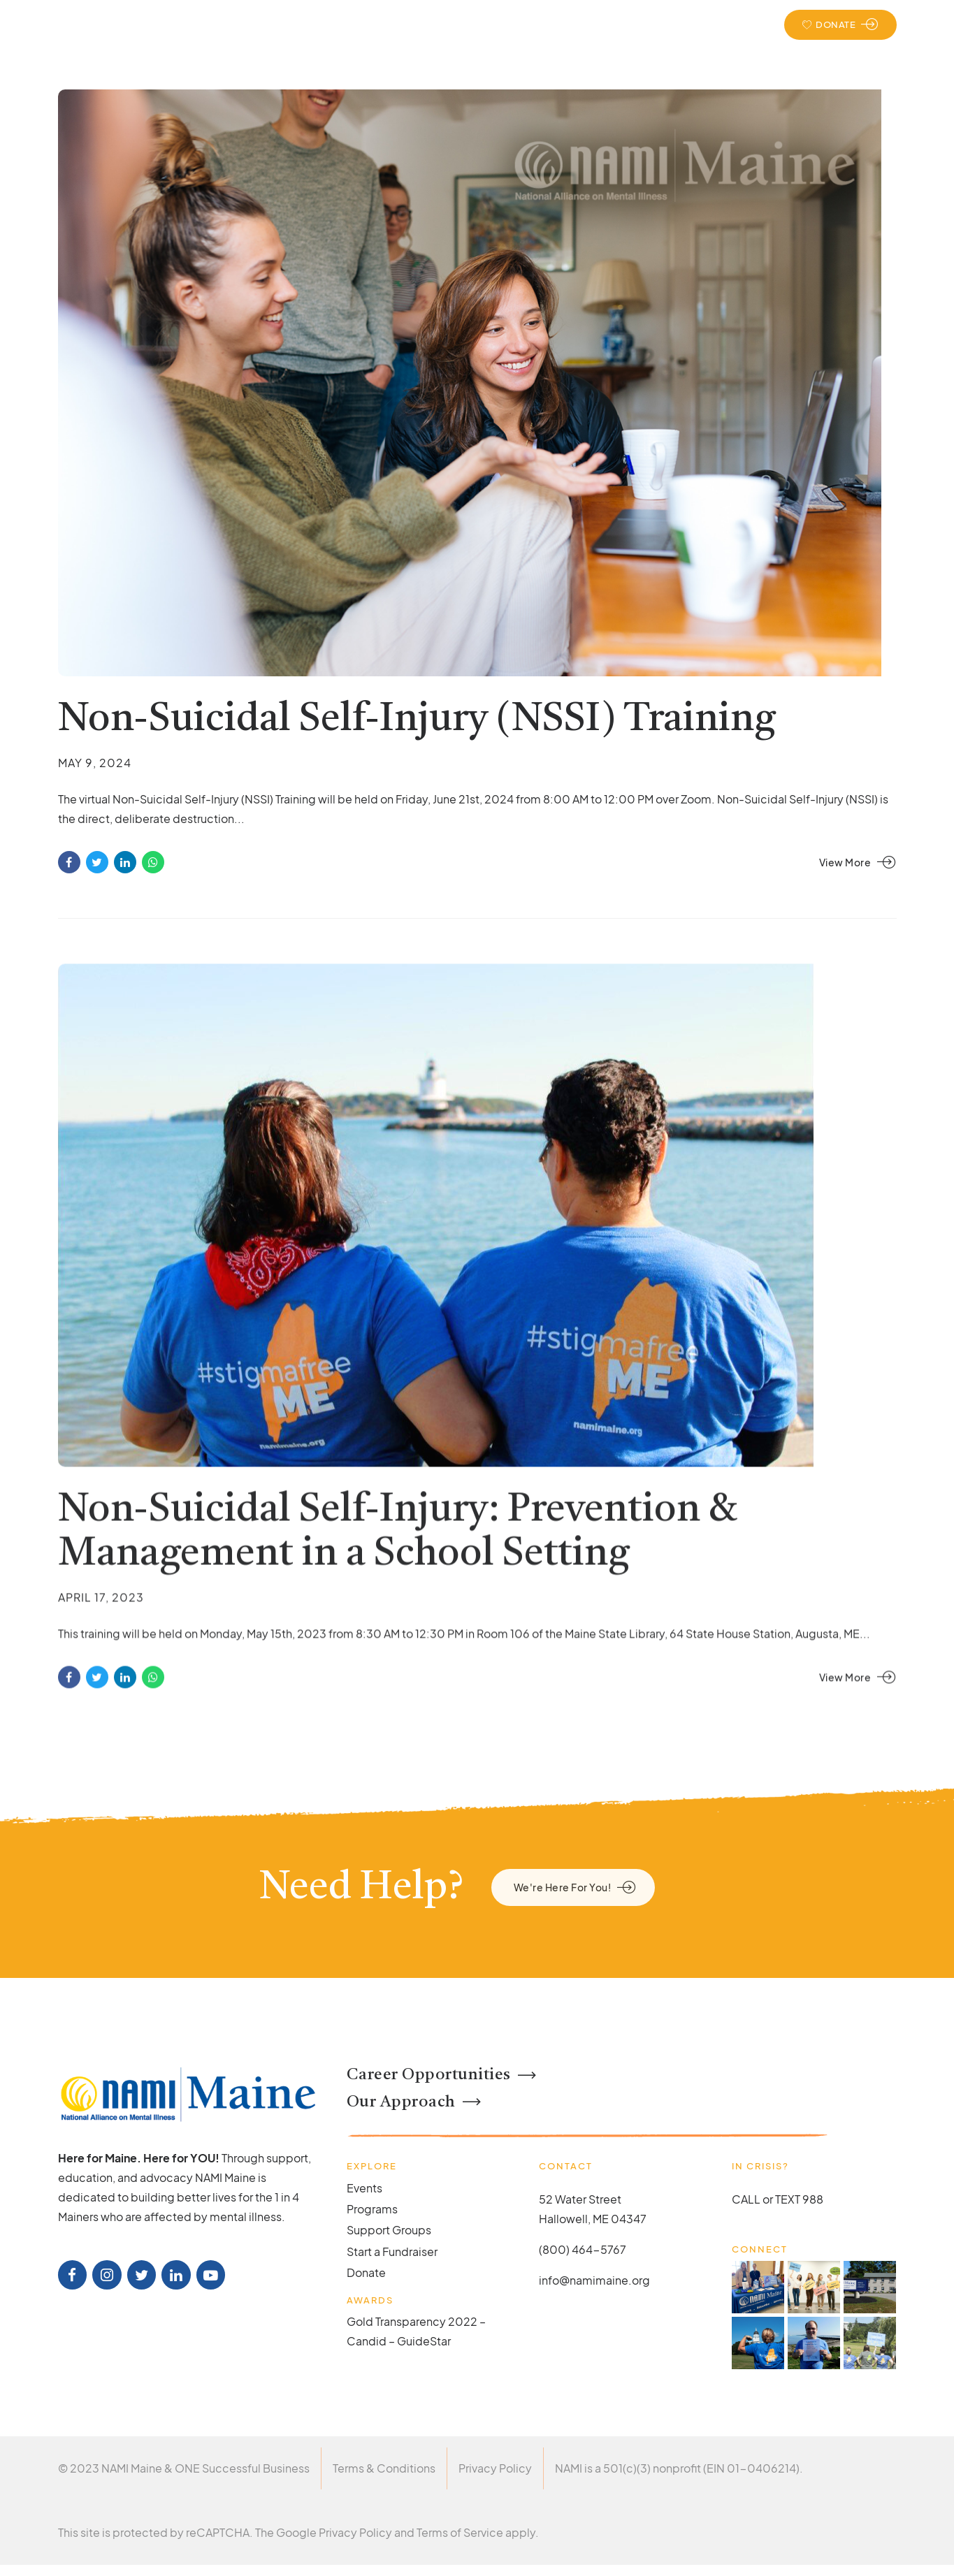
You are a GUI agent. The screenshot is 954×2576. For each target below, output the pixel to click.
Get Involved (639, 24)
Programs (372, 2209)
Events (719, 24)
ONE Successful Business (242, 2468)
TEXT (787, 2199)
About (345, 24)
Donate (366, 2272)
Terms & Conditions (384, 2468)
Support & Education (440, 24)
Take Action (549, 24)
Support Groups (389, 2229)
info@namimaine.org (594, 2280)
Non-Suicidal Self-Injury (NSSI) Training (417, 720)
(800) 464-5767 (582, 2249)
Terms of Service (460, 2532)
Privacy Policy (495, 2468)
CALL (746, 2199)
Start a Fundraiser (392, 2251)
